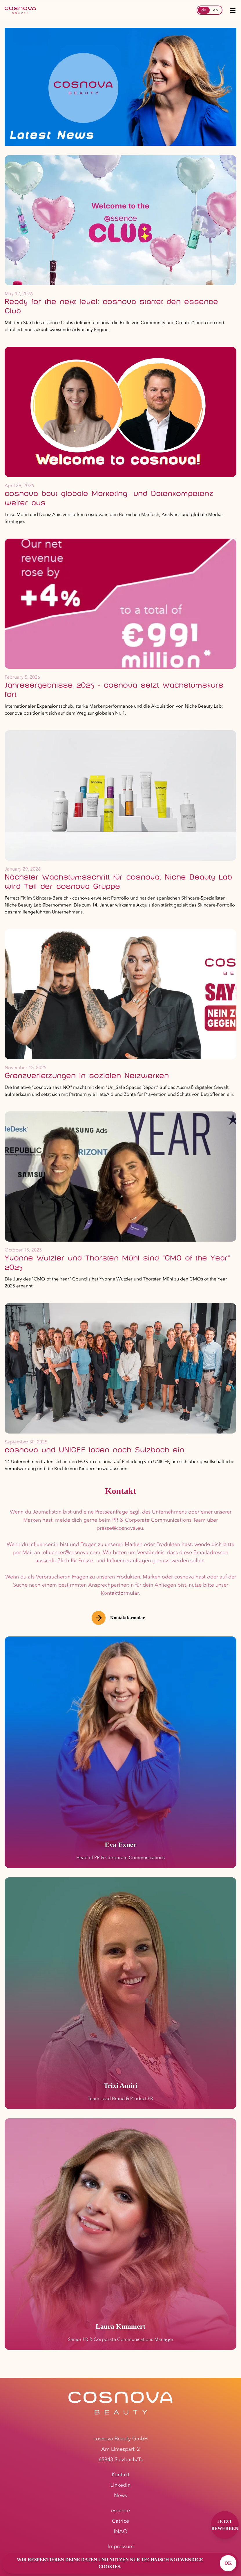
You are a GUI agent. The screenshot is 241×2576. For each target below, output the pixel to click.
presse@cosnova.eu (120, 1528)
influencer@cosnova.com (70, 1552)
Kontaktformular (118, 1618)
